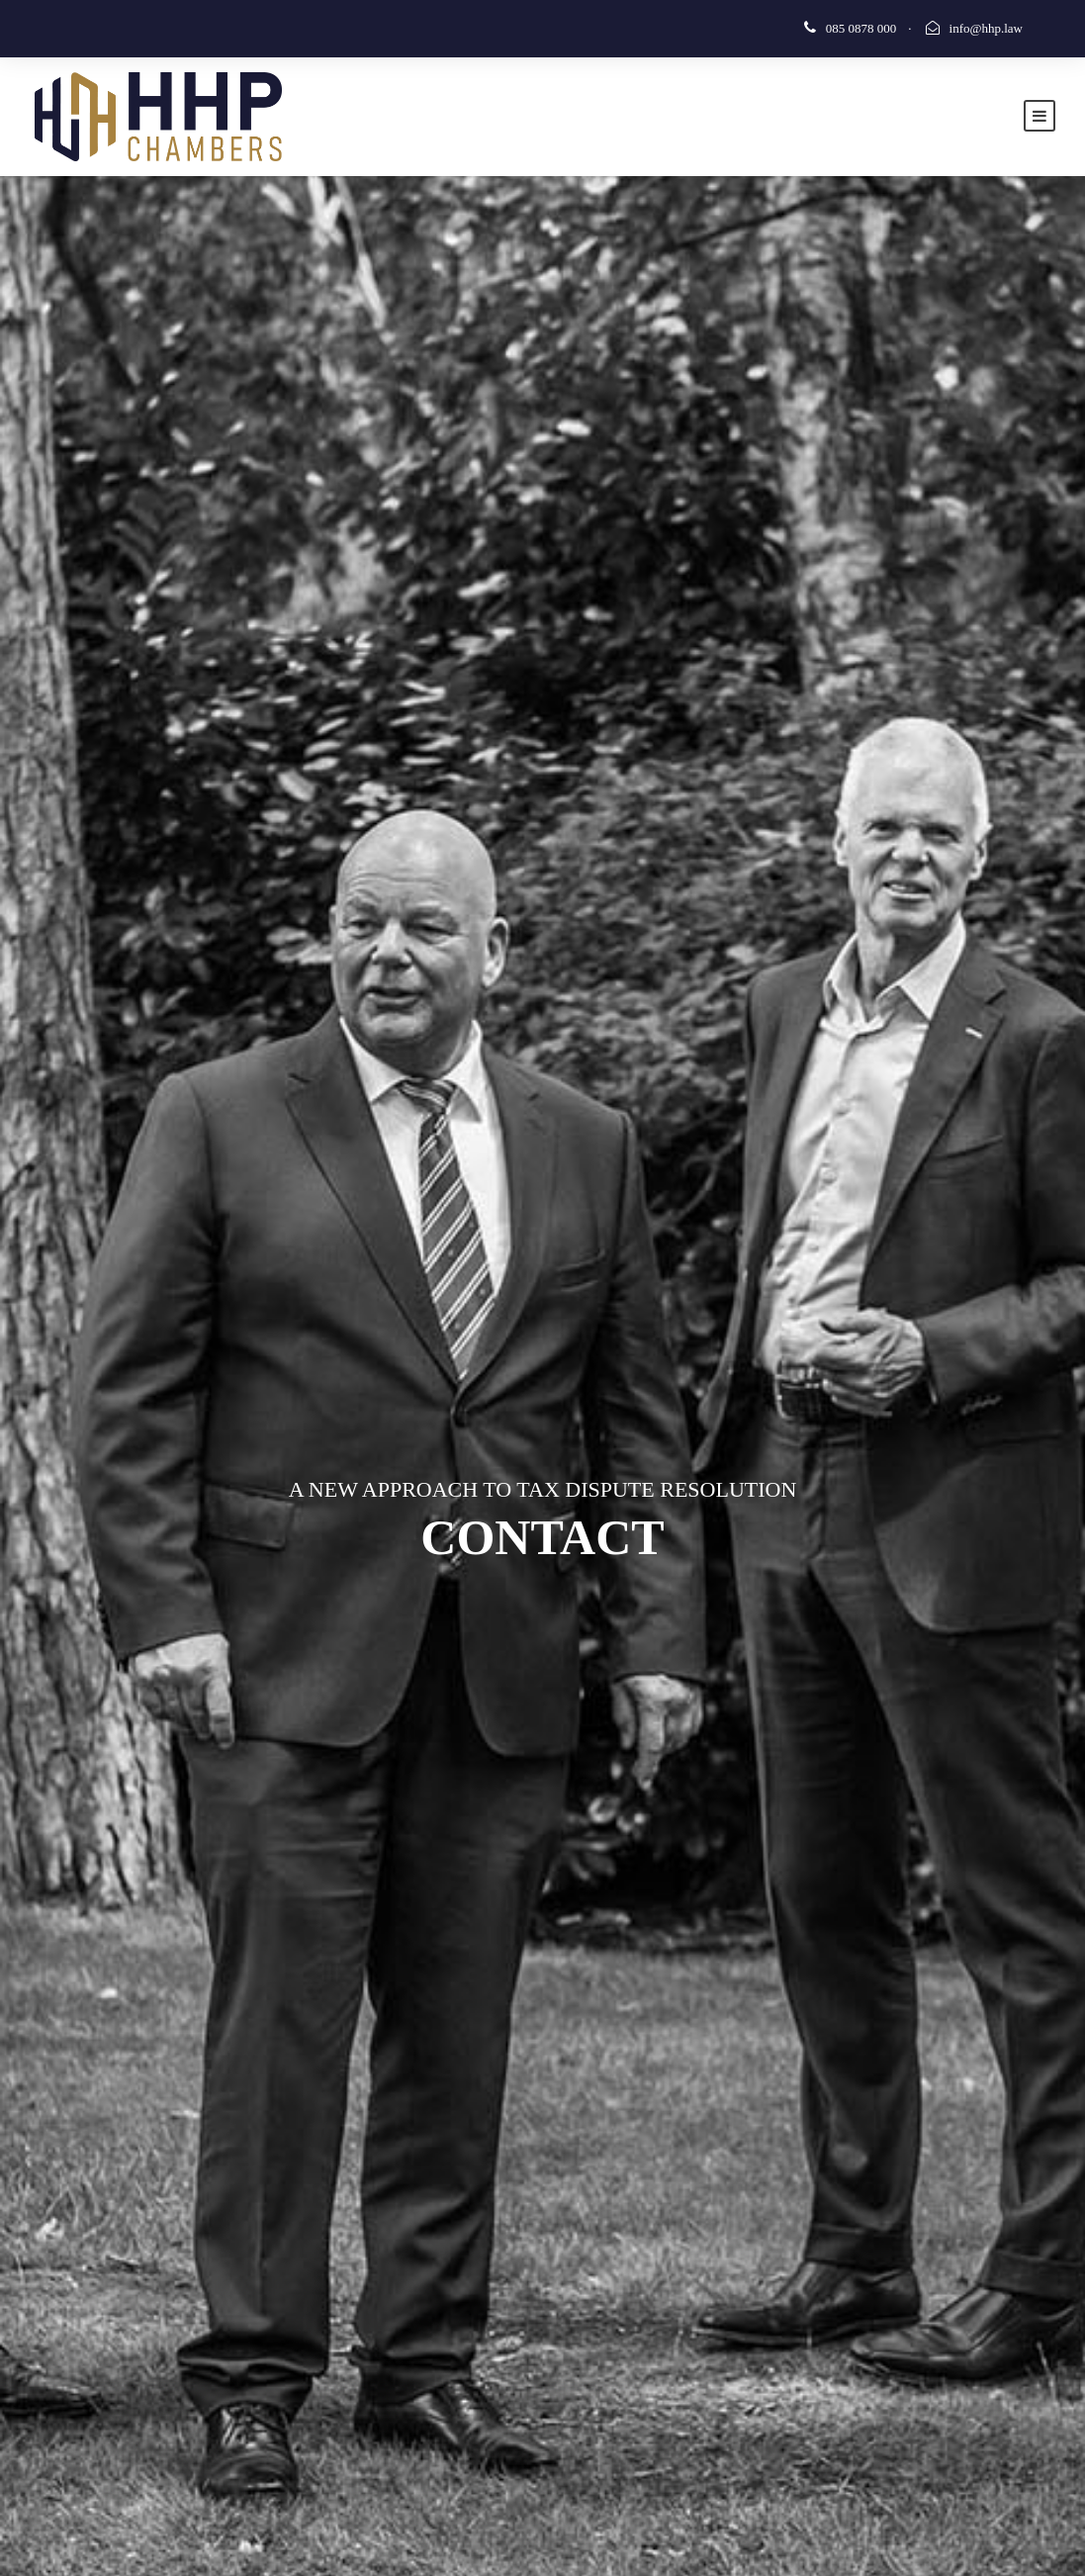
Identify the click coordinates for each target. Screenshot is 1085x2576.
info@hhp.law (986, 28)
